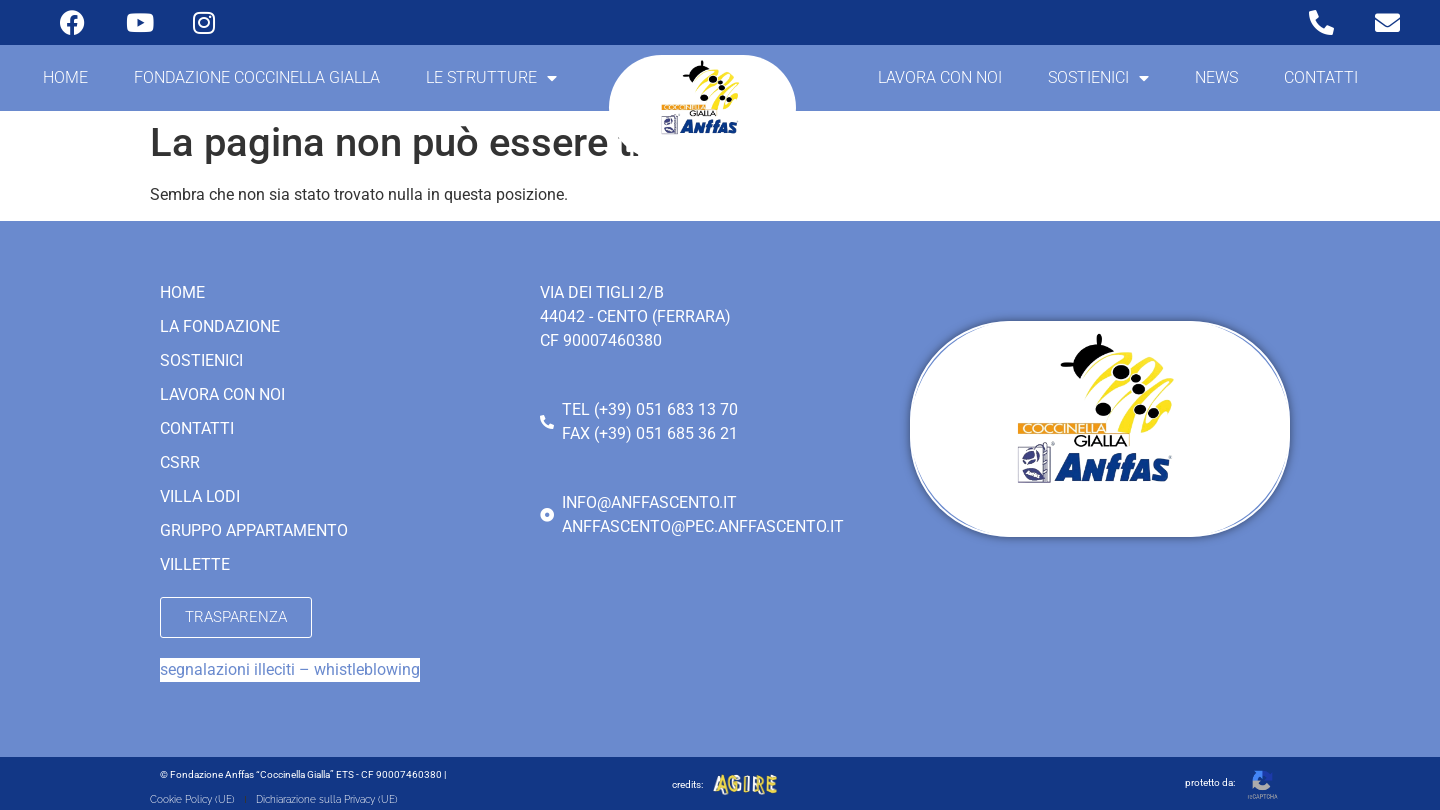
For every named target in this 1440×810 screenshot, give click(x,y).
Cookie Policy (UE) (192, 799)
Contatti (1321, 77)
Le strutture (491, 78)
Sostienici (1098, 78)
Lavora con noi (940, 77)
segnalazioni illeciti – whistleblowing (290, 669)
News (1216, 77)
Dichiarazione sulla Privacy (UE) (327, 799)
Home (65, 77)
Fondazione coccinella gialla (257, 77)
